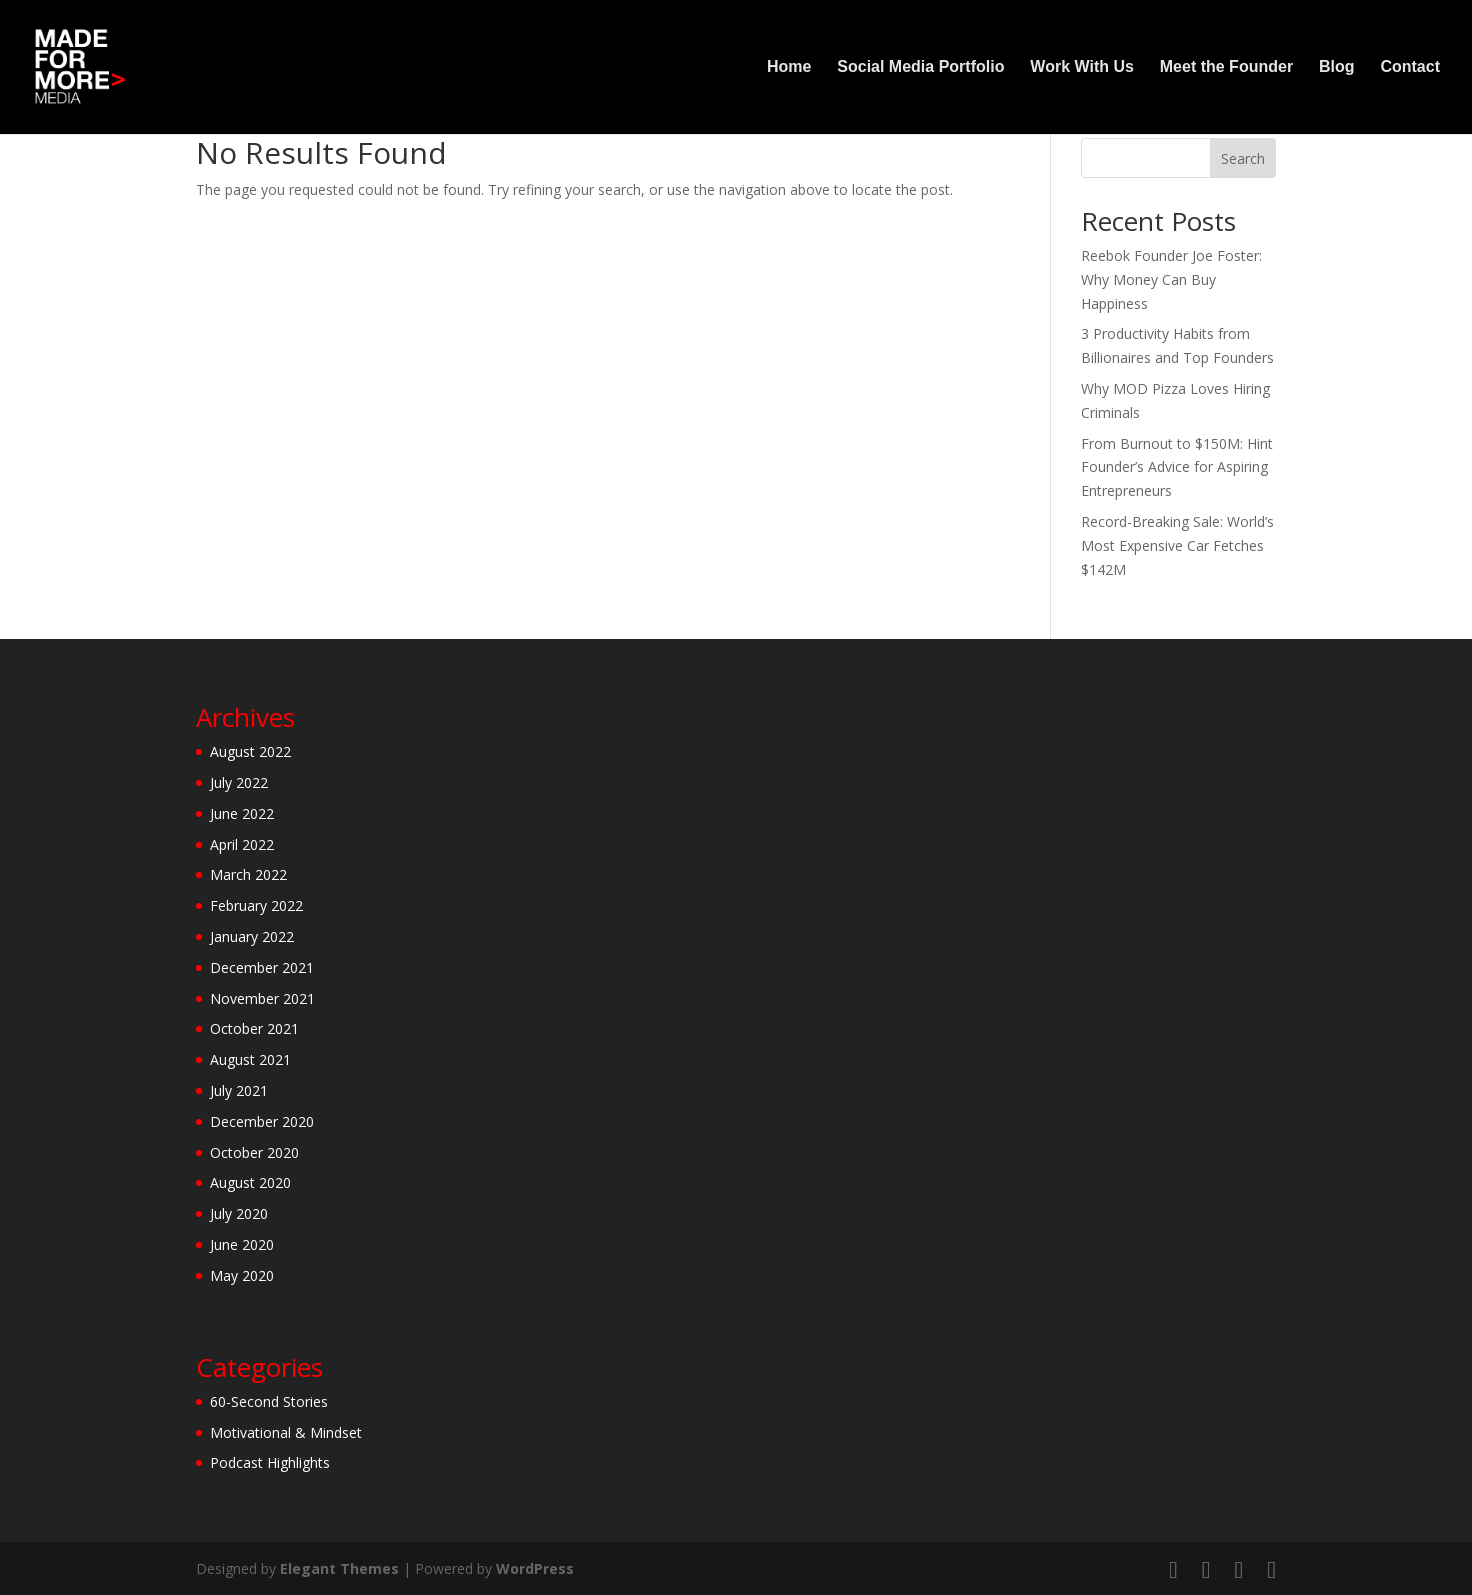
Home (789, 67)
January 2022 (252, 936)
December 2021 (262, 967)
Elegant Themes (339, 1568)
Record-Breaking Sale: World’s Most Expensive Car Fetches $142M (1177, 545)
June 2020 (242, 1244)
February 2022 (256, 905)
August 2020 (250, 1182)
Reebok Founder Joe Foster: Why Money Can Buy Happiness (1171, 279)
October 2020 (254, 1152)
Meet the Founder (1226, 67)
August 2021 (250, 1059)
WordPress (535, 1568)
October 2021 (254, 1028)
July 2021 (239, 1090)
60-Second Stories (269, 1401)
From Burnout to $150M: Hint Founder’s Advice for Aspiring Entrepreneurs (1177, 467)
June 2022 (242, 813)
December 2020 (262, 1121)
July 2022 (239, 782)
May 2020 (242, 1275)
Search (1243, 158)
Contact (1410, 67)
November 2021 (262, 998)
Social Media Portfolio (920, 67)
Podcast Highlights (270, 1462)
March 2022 (248, 874)
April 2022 (242, 844)
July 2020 (239, 1213)
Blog (1337, 67)
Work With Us (1082, 67)
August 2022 (250, 751)
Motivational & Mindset (286, 1432)
